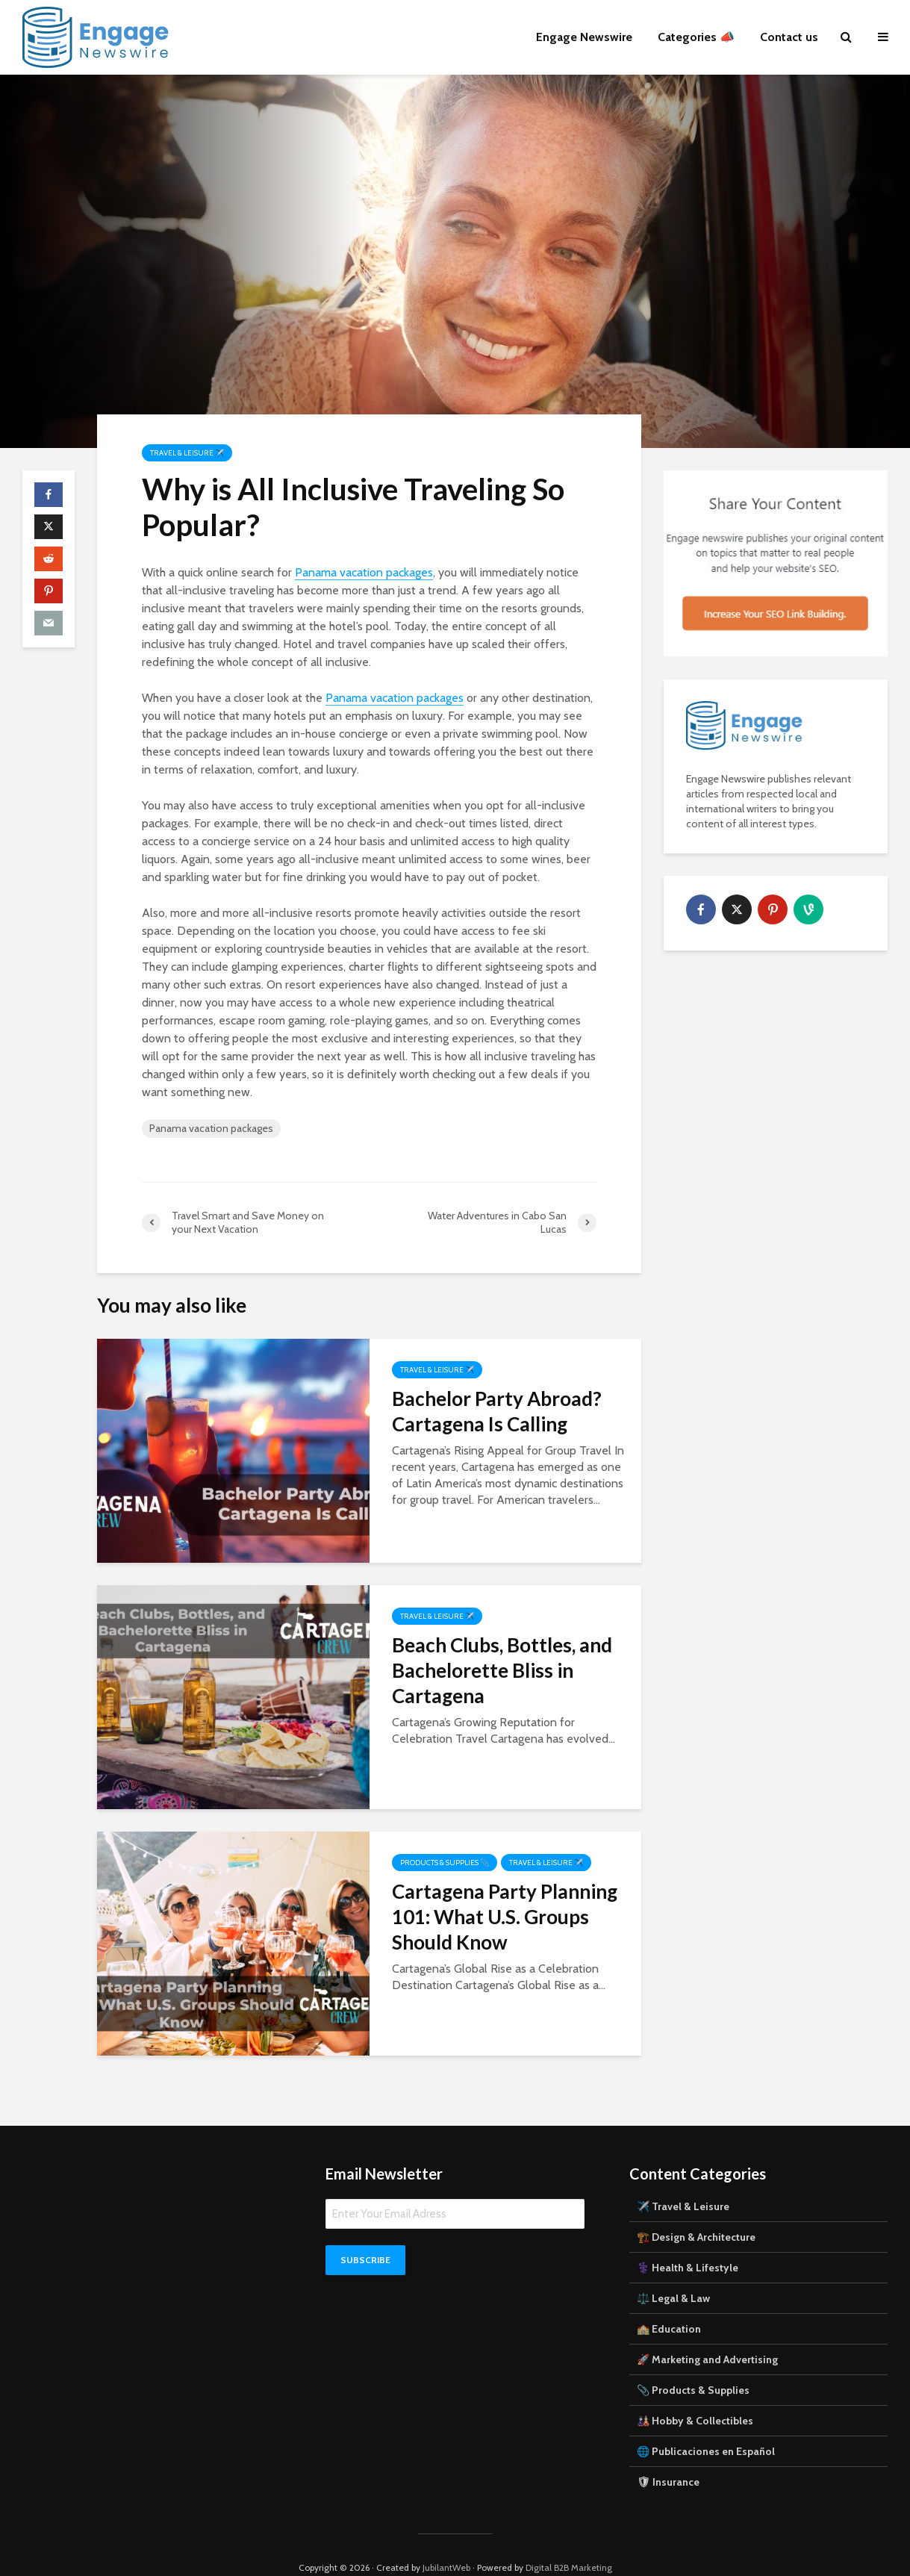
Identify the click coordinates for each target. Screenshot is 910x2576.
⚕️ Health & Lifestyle (687, 2242)
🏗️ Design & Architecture (696, 2211)
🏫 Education (669, 2303)
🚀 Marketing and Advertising (707, 2334)
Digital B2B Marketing (569, 2542)
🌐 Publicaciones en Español (706, 2426)
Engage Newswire (584, 37)
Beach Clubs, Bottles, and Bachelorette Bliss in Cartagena (502, 1670)
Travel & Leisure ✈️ (187, 453)
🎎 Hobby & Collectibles (695, 2395)
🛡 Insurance (668, 2456)
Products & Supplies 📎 (444, 1862)
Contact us (789, 37)
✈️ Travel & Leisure (683, 2181)
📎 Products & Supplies (693, 2364)
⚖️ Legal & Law (673, 2273)
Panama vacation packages (364, 572)
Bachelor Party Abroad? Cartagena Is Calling (497, 1411)
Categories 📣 (696, 37)
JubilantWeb (446, 2542)
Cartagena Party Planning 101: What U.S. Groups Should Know (504, 1916)
